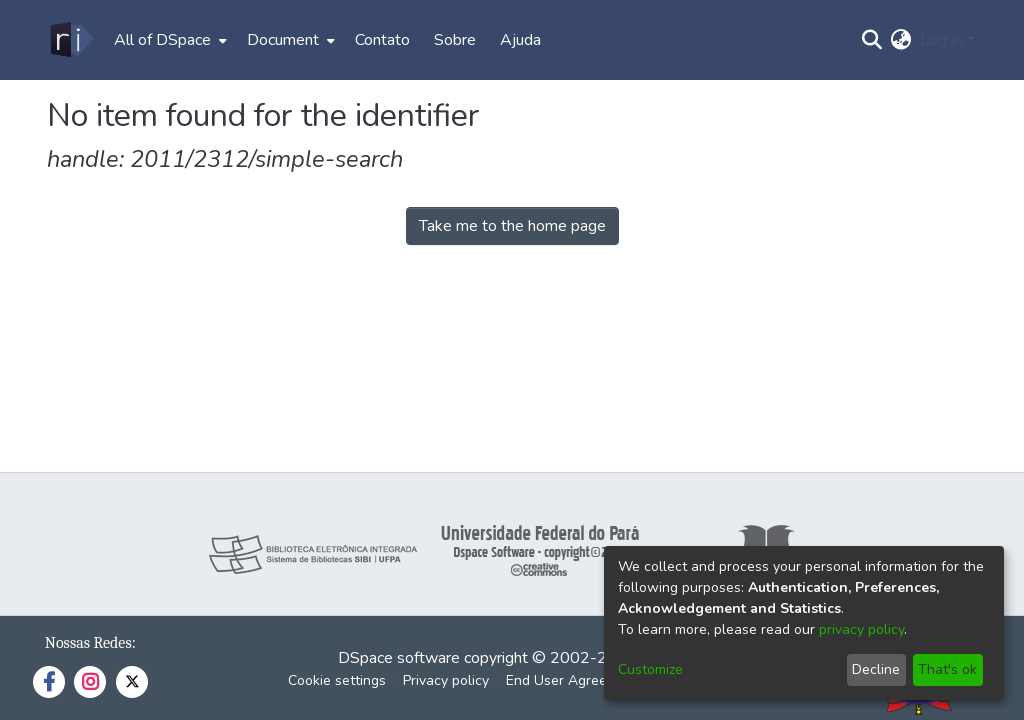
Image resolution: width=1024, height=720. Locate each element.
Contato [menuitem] (382, 40)
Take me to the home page (512, 226)
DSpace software (399, 658)
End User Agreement (572, 680)
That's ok (947, 669)
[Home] (70, 40)
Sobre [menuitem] (455, 40)
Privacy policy (446, 680)
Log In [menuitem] (941, 40)
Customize (650, 669)
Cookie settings (337, 680)
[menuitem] (168, 40)
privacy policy (861, 629)
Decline (876, 669)
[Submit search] (872, 40)
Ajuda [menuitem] (520, 40)
